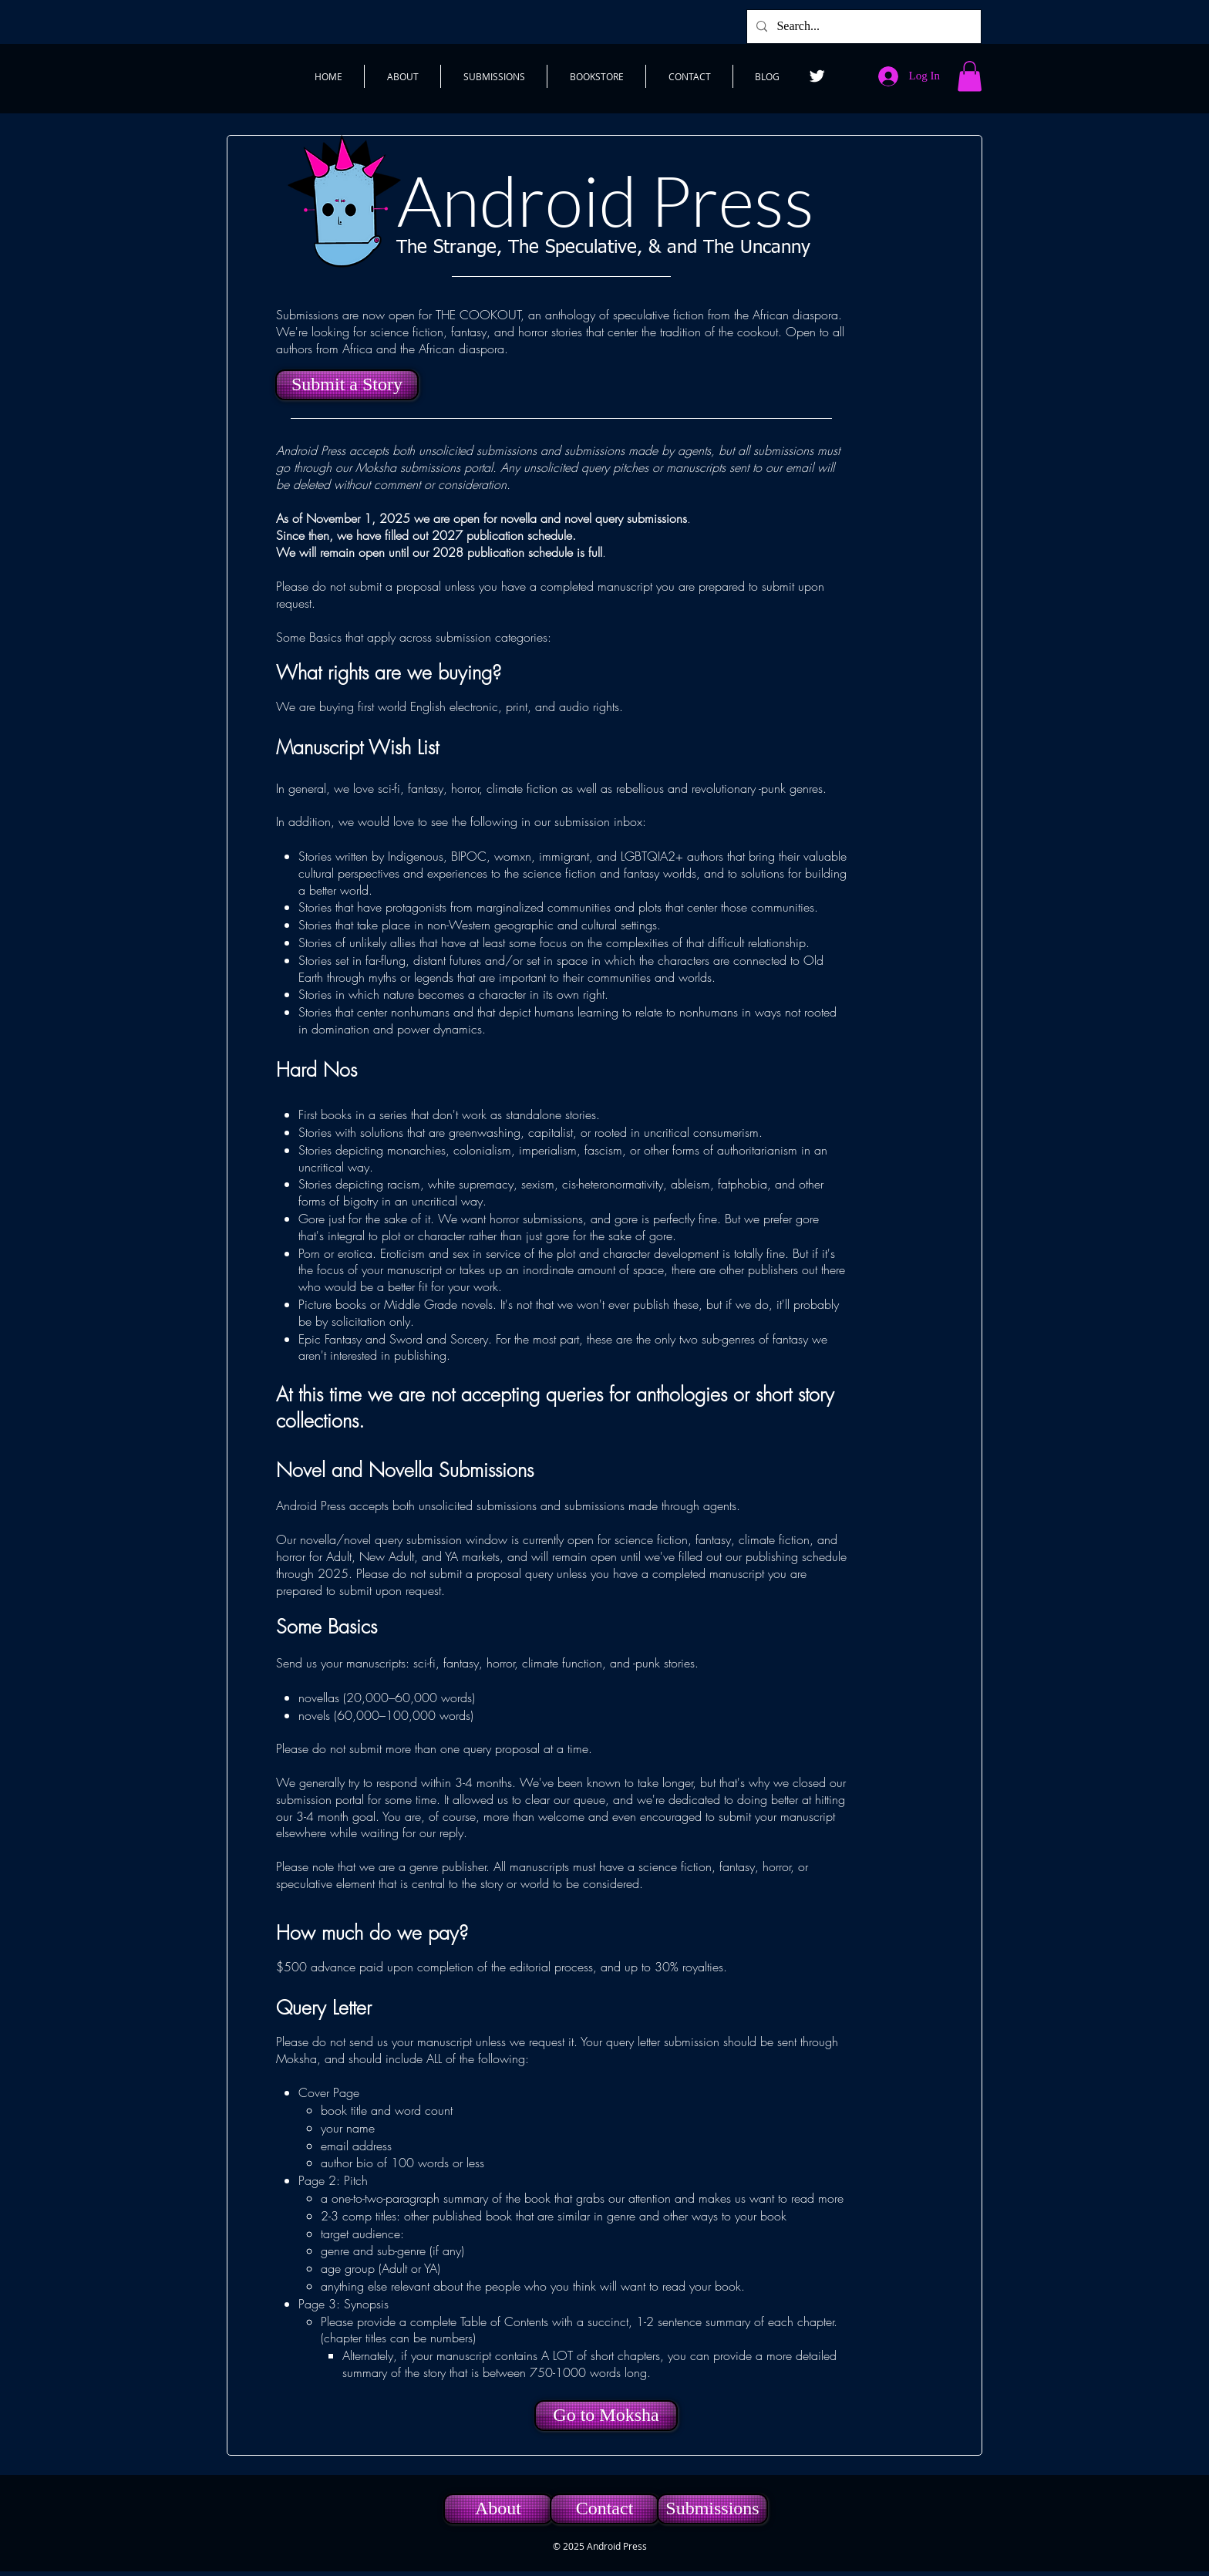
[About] (498, 2508)
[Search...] (862, 26)
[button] (969, 76)
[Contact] (604, 2508)
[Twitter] (817, 76)
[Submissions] (712, 2508)
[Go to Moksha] (606, 2415)
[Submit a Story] (347, 384)
